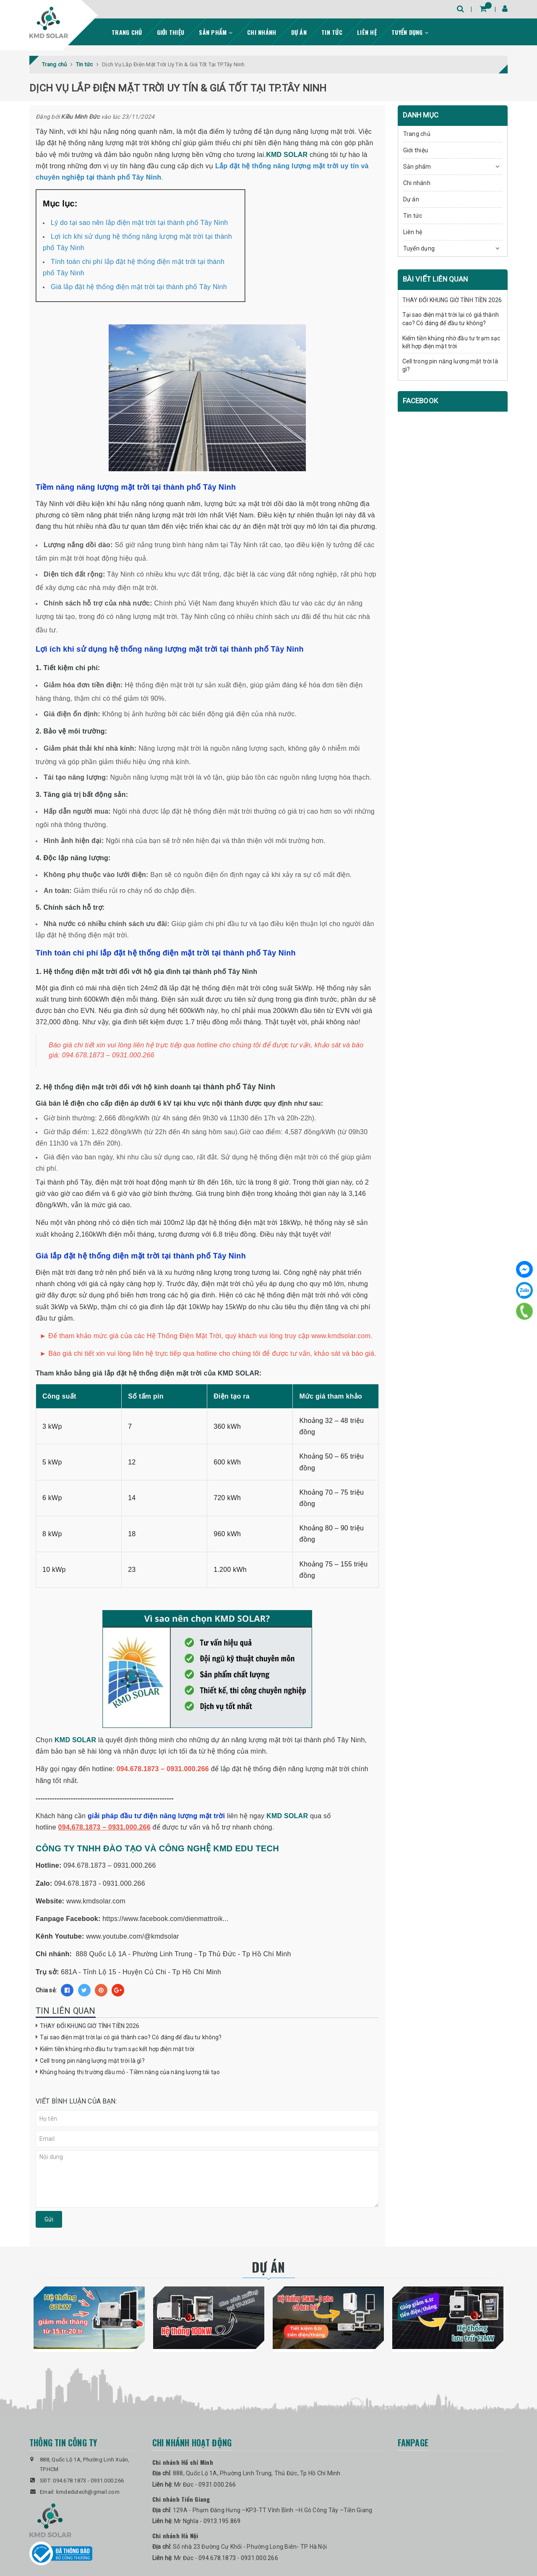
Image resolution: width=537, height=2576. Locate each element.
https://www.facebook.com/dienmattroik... (165, 1918)
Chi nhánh (261, 32)
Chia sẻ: (46, 1990)
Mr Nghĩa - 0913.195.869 (207, 2521)
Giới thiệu (171, 32)
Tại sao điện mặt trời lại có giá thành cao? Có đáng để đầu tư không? (131, 2037)
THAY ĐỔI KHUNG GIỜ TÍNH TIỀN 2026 (90, 2026)
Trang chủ (127, 32)
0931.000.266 (107, 2480)
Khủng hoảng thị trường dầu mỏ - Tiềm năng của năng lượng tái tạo (130, 2072)
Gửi (48, 2219)
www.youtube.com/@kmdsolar (132, 1936)
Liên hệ (367, 32)
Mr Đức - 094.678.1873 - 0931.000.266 (226, 2558)
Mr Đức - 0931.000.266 (205, 2484)
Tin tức (331, 32)
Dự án (299, 32)
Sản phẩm (215, 32)
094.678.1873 (69, 2480)
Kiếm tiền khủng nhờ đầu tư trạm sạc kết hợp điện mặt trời (117, 2049)
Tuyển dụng (409, 32)
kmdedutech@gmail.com (88, 2492)
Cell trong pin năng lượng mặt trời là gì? (92, 2060)
